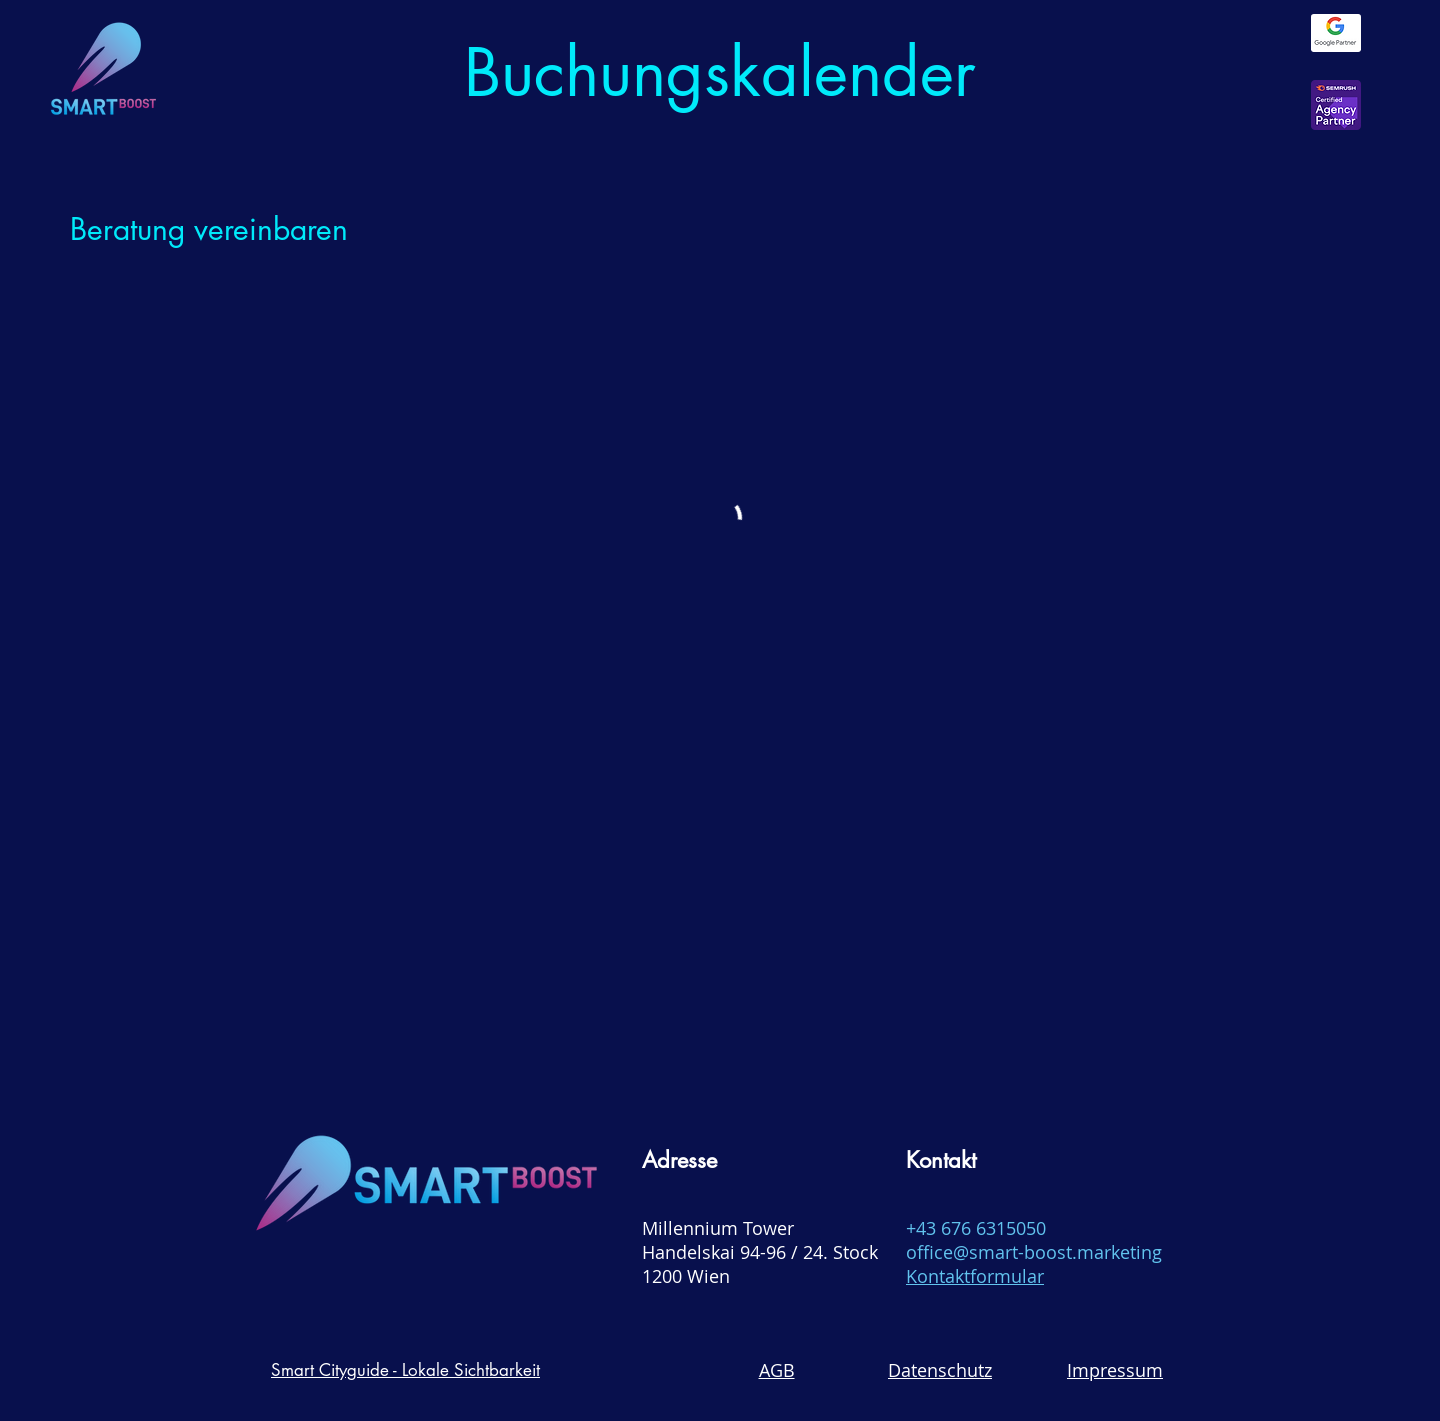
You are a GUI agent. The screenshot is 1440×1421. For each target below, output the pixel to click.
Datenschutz (940, 1370)
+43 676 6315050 (976, 1228)
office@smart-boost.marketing (1034, 1252)
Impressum (1115, 1370)
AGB (777, 1370)
